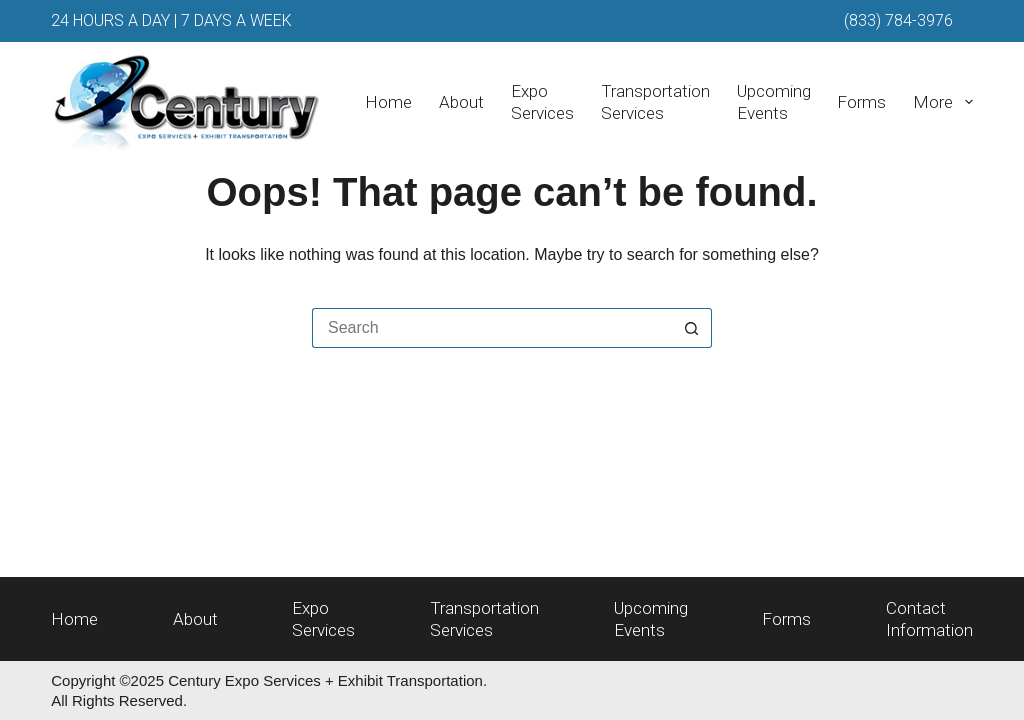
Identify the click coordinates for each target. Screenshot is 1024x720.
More (942, 102)
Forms (861, 102)
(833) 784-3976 (898, 20)
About (461, 102)
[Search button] (692, 328)
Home (388, 102)
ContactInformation (929, 619)
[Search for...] (492, 328)
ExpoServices (542, 102)
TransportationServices (655, 102)
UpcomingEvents (774, 102)
